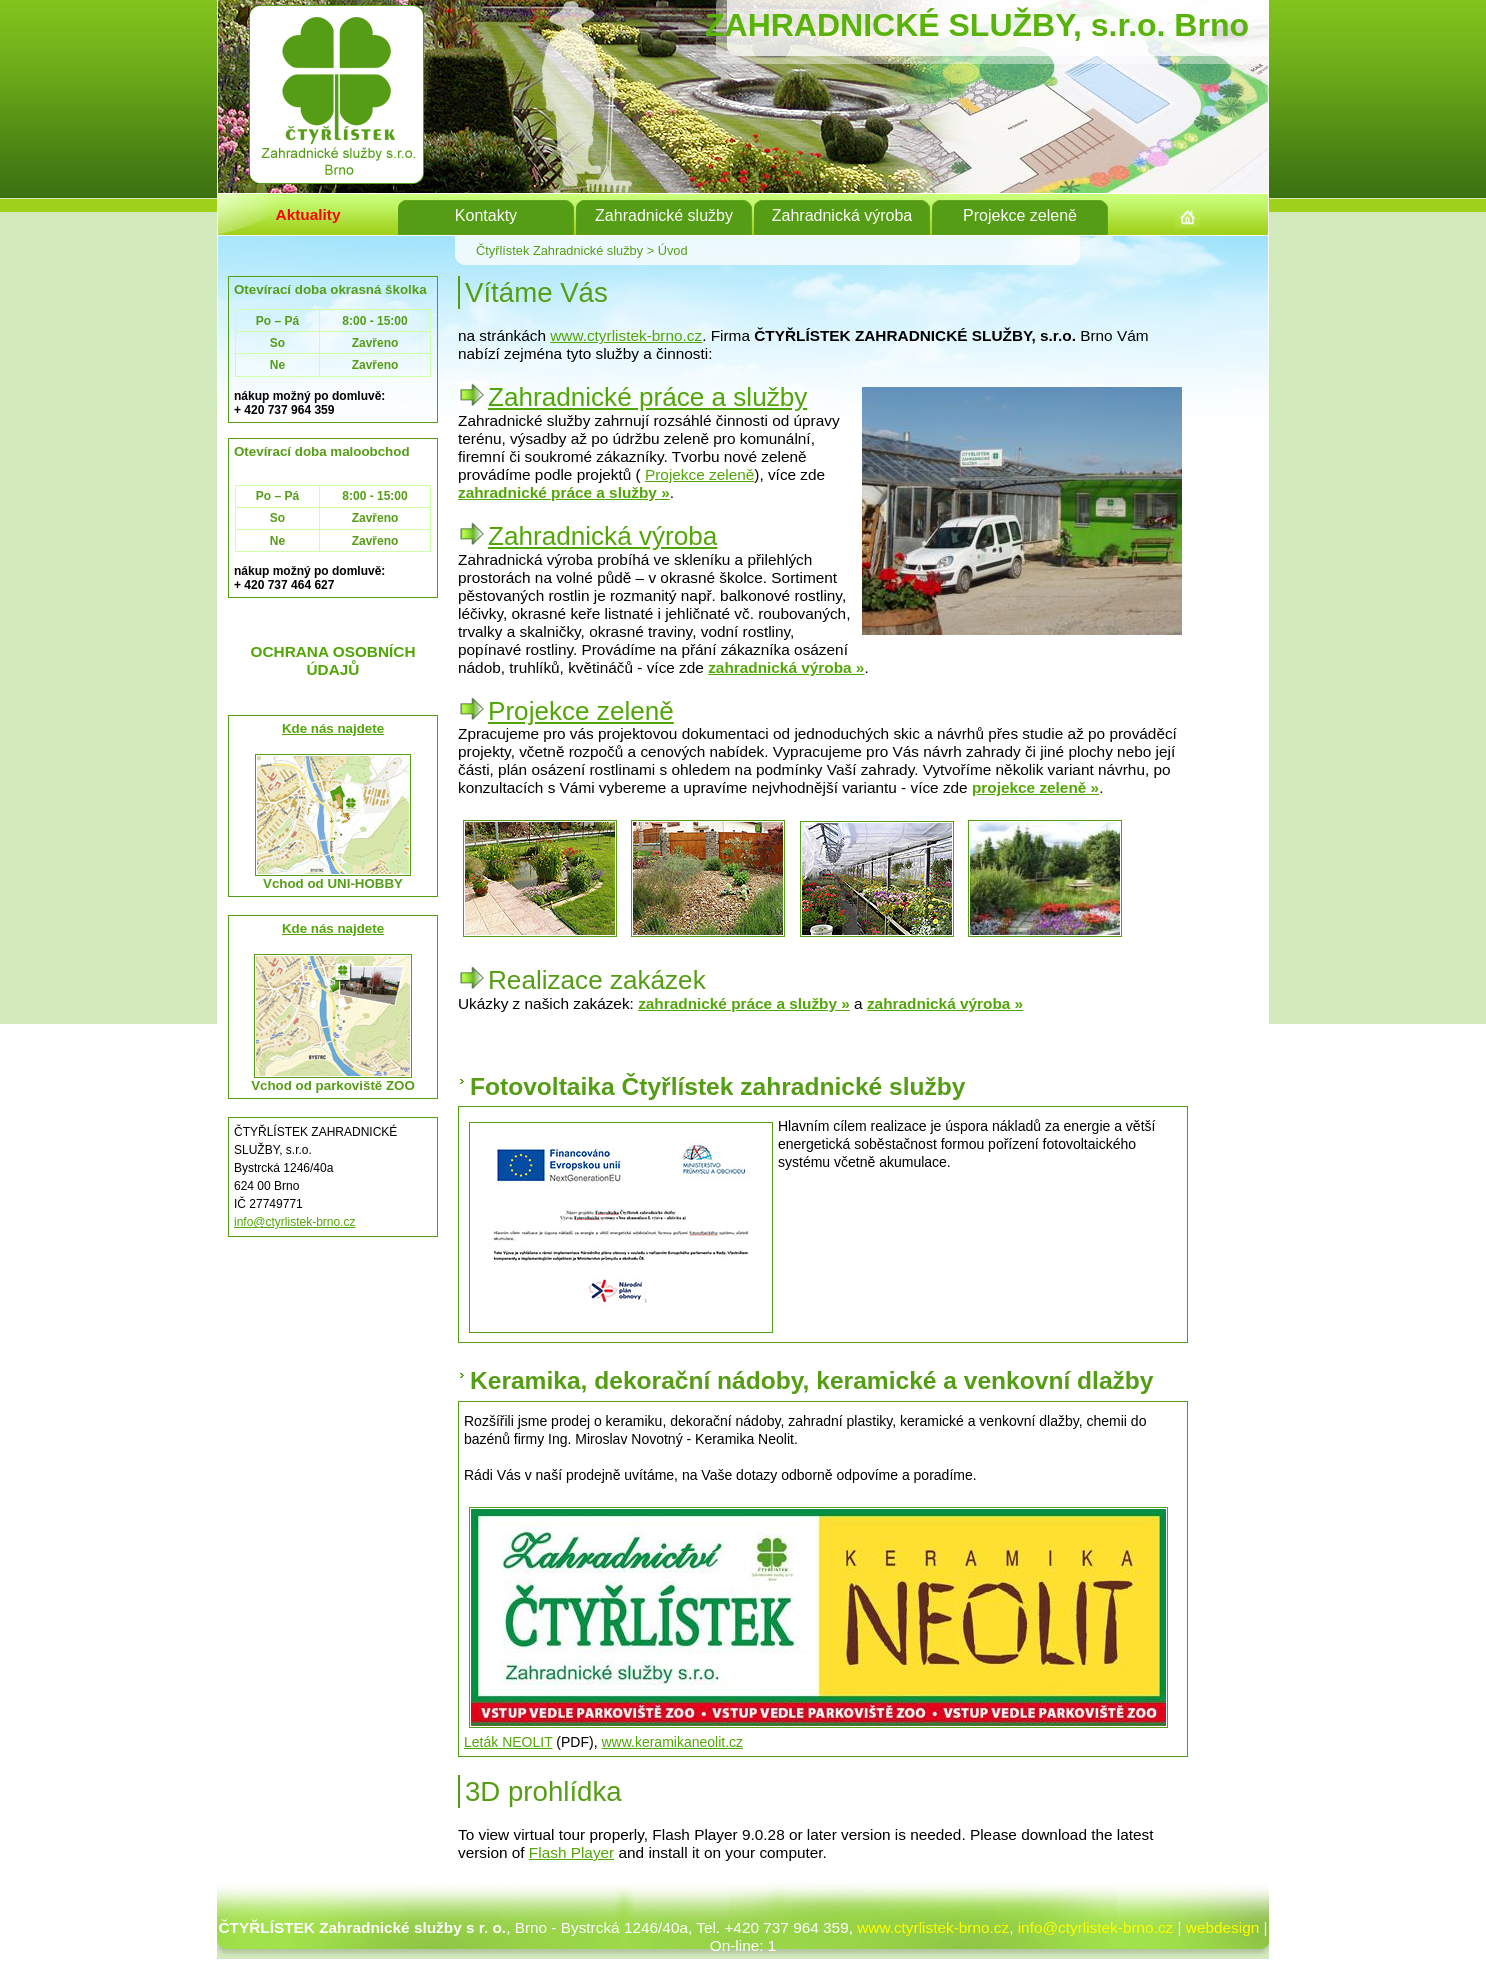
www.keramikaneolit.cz (672, 1742)
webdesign (1222, 1927)
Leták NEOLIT (508, 1742)
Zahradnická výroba (602, 536)
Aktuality (308, 214)
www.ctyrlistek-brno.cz (626, 335)
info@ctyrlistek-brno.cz (295, 1222)
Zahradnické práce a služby (647, 397)
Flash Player (571, 1852)
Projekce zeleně (699, 474)
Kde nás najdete (333, 728)
